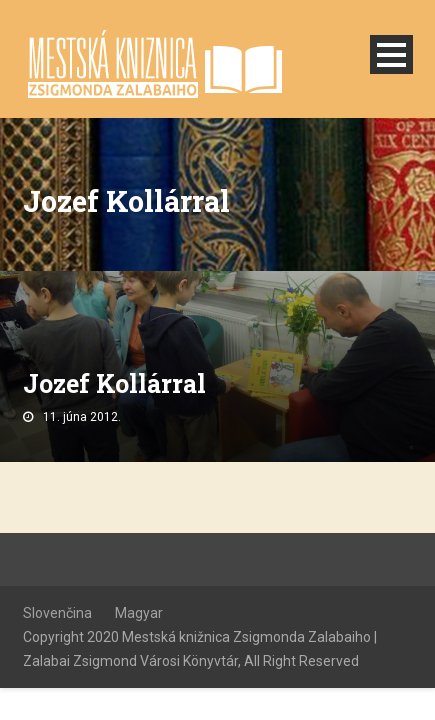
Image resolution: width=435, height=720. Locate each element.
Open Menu (391, 54)
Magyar (139, 613)
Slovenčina (57, 613)
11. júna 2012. (82, 417)
